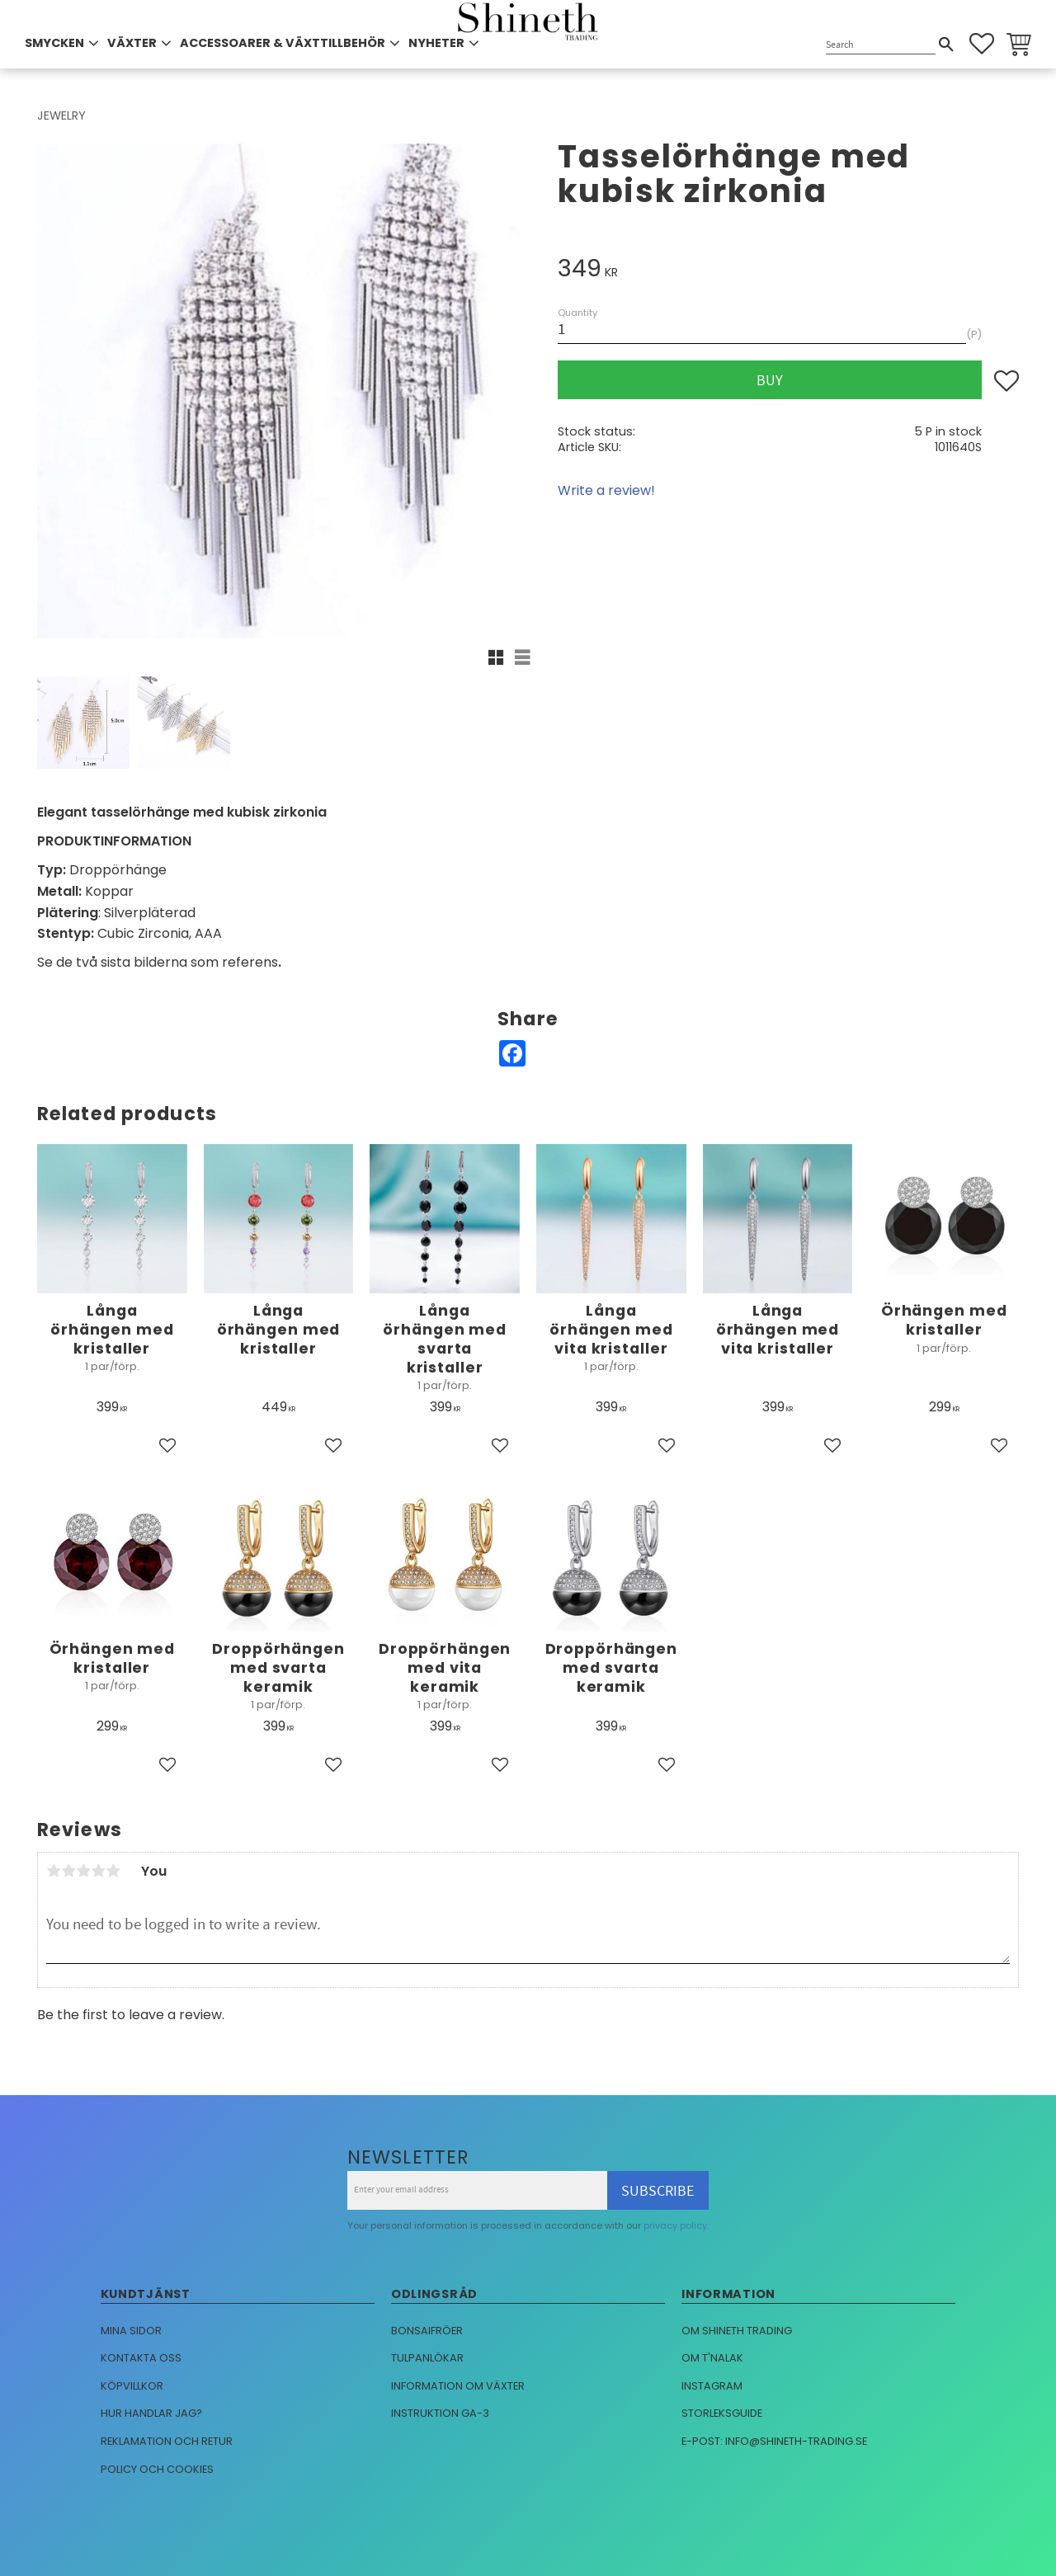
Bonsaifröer (427, 2331)
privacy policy (675, 2225)
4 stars (98, 1870)
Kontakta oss (141, 2358)
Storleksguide (721, 2413)
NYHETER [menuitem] (436, 43)
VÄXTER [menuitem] (132, 43)
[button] (981, 43)
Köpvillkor (132, 2386)
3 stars (83, 1870)
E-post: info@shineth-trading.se (774, 2441)
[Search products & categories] (881, 44)
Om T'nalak (712, 2358)
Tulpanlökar (427, 2358)
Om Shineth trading (736, 2331)
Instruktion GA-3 (440, 2413)
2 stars (68, 1870)
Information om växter (458, 2386)
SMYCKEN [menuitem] (54, 43)
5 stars (113, 1870)
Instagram (711, 2386)
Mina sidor (131, 2331)
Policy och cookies (157, 2469)
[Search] (946, 44)
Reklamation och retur (167, 2441)
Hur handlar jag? (151, 2413)
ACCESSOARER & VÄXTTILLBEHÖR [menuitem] (282, 43)
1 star (53, 1870)
